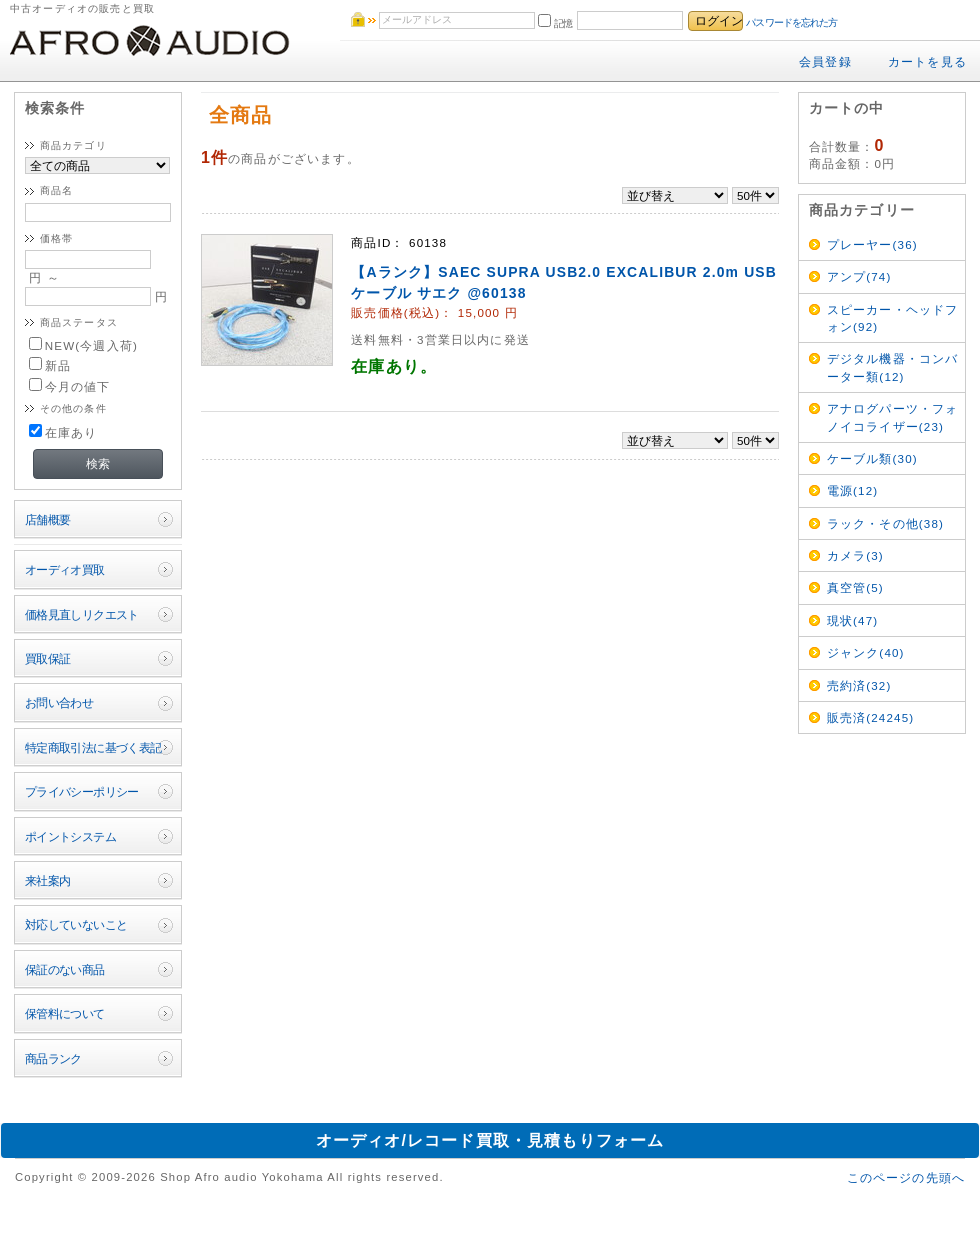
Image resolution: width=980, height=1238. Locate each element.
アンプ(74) (859, 276)
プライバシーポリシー (82, 791)
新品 (50, 365)
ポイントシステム (70, 836)
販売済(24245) (871, 717)
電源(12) (853, 490)
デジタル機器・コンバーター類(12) (893, 367)
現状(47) (853, 620)
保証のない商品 (65, 969)
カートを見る (927, 61)
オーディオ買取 (65, 569)
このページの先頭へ (906, 1177)
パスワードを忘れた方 (791, 22)
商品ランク (53, 1058)
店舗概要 (48, 519)
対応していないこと (76, 924)
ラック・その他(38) (885, 523)
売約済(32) (859, 685)
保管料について (65, 1013)
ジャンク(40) (866, 652)
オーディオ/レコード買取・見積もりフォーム (490, 1140)
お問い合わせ (59, 702)
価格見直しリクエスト (82, 614)
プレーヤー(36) (872, 244)
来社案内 (48, 880)
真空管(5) (855, 587)
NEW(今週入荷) (83, 345)
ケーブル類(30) (872, 458)
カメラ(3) (855, 555)
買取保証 (48, 658)
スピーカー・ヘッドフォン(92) (893, 318)
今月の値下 (70, 386)
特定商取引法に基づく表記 (93, 747)
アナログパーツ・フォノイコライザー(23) (893, 417)
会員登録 (825, 61)
